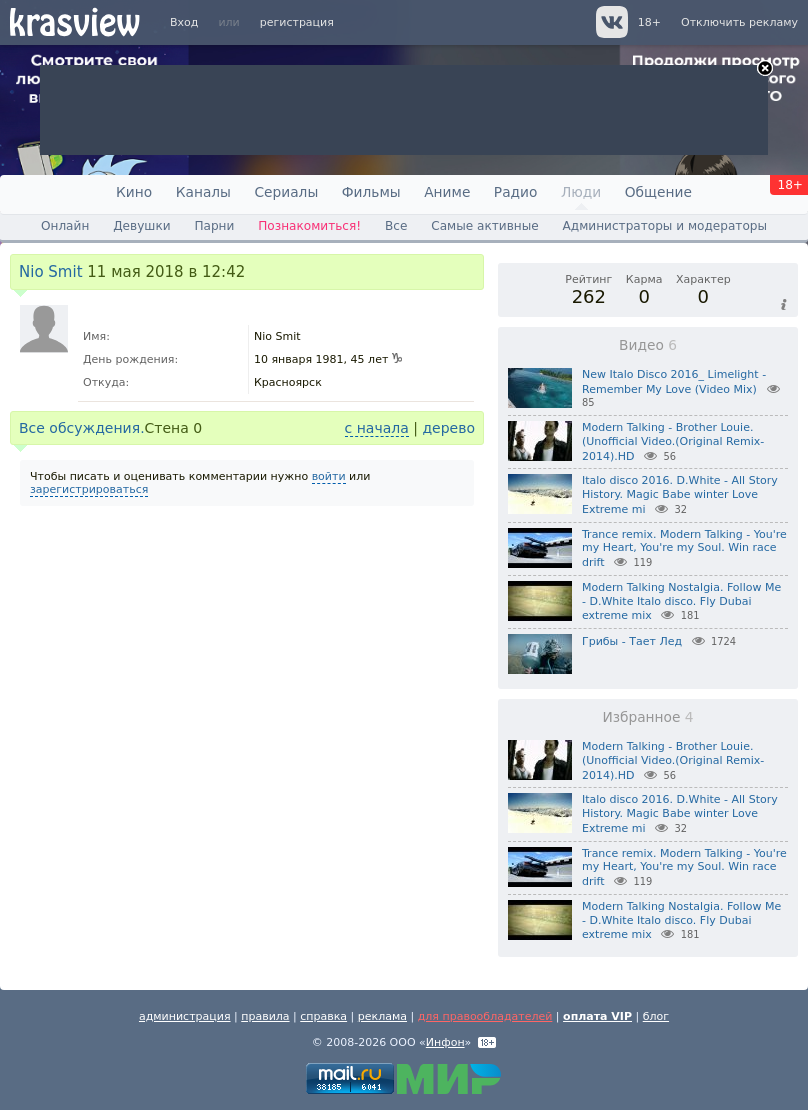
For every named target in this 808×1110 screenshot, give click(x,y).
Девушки (141, 226)
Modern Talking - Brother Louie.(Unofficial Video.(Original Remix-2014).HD (673, 442)
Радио (516, 192)
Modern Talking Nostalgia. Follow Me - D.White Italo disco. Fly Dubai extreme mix (681, 602)
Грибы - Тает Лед (632, 641)
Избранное (647, 717)
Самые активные (484, 226)
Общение (658, 192)
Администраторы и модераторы (665, 226)
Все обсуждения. (82, 428)
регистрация (297, 22)
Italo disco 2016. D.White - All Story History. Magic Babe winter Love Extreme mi (680, 495)
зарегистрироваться (89, 489)
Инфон (445, 1042)
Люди (581, 192)
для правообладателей (485, 1016)
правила (265, 1016)
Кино (134, 192)
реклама (382, 1016)
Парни (214, 226)
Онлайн (65, 226)
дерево (448, 428)
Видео (648, 345)
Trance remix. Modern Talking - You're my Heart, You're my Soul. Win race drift (684, 549)
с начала (377, 428)
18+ (649, 22)
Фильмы (371, 192)
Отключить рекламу (739, 22)
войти (329, 476)
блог (656, 1016)
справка (323, 1016)
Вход (184, 22)
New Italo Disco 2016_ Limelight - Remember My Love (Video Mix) (674, 382)
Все (396, 226)
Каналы (203, 192)
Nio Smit (51, 272)
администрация (185, 1016)
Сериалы (286, 192)
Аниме (447, 192)
